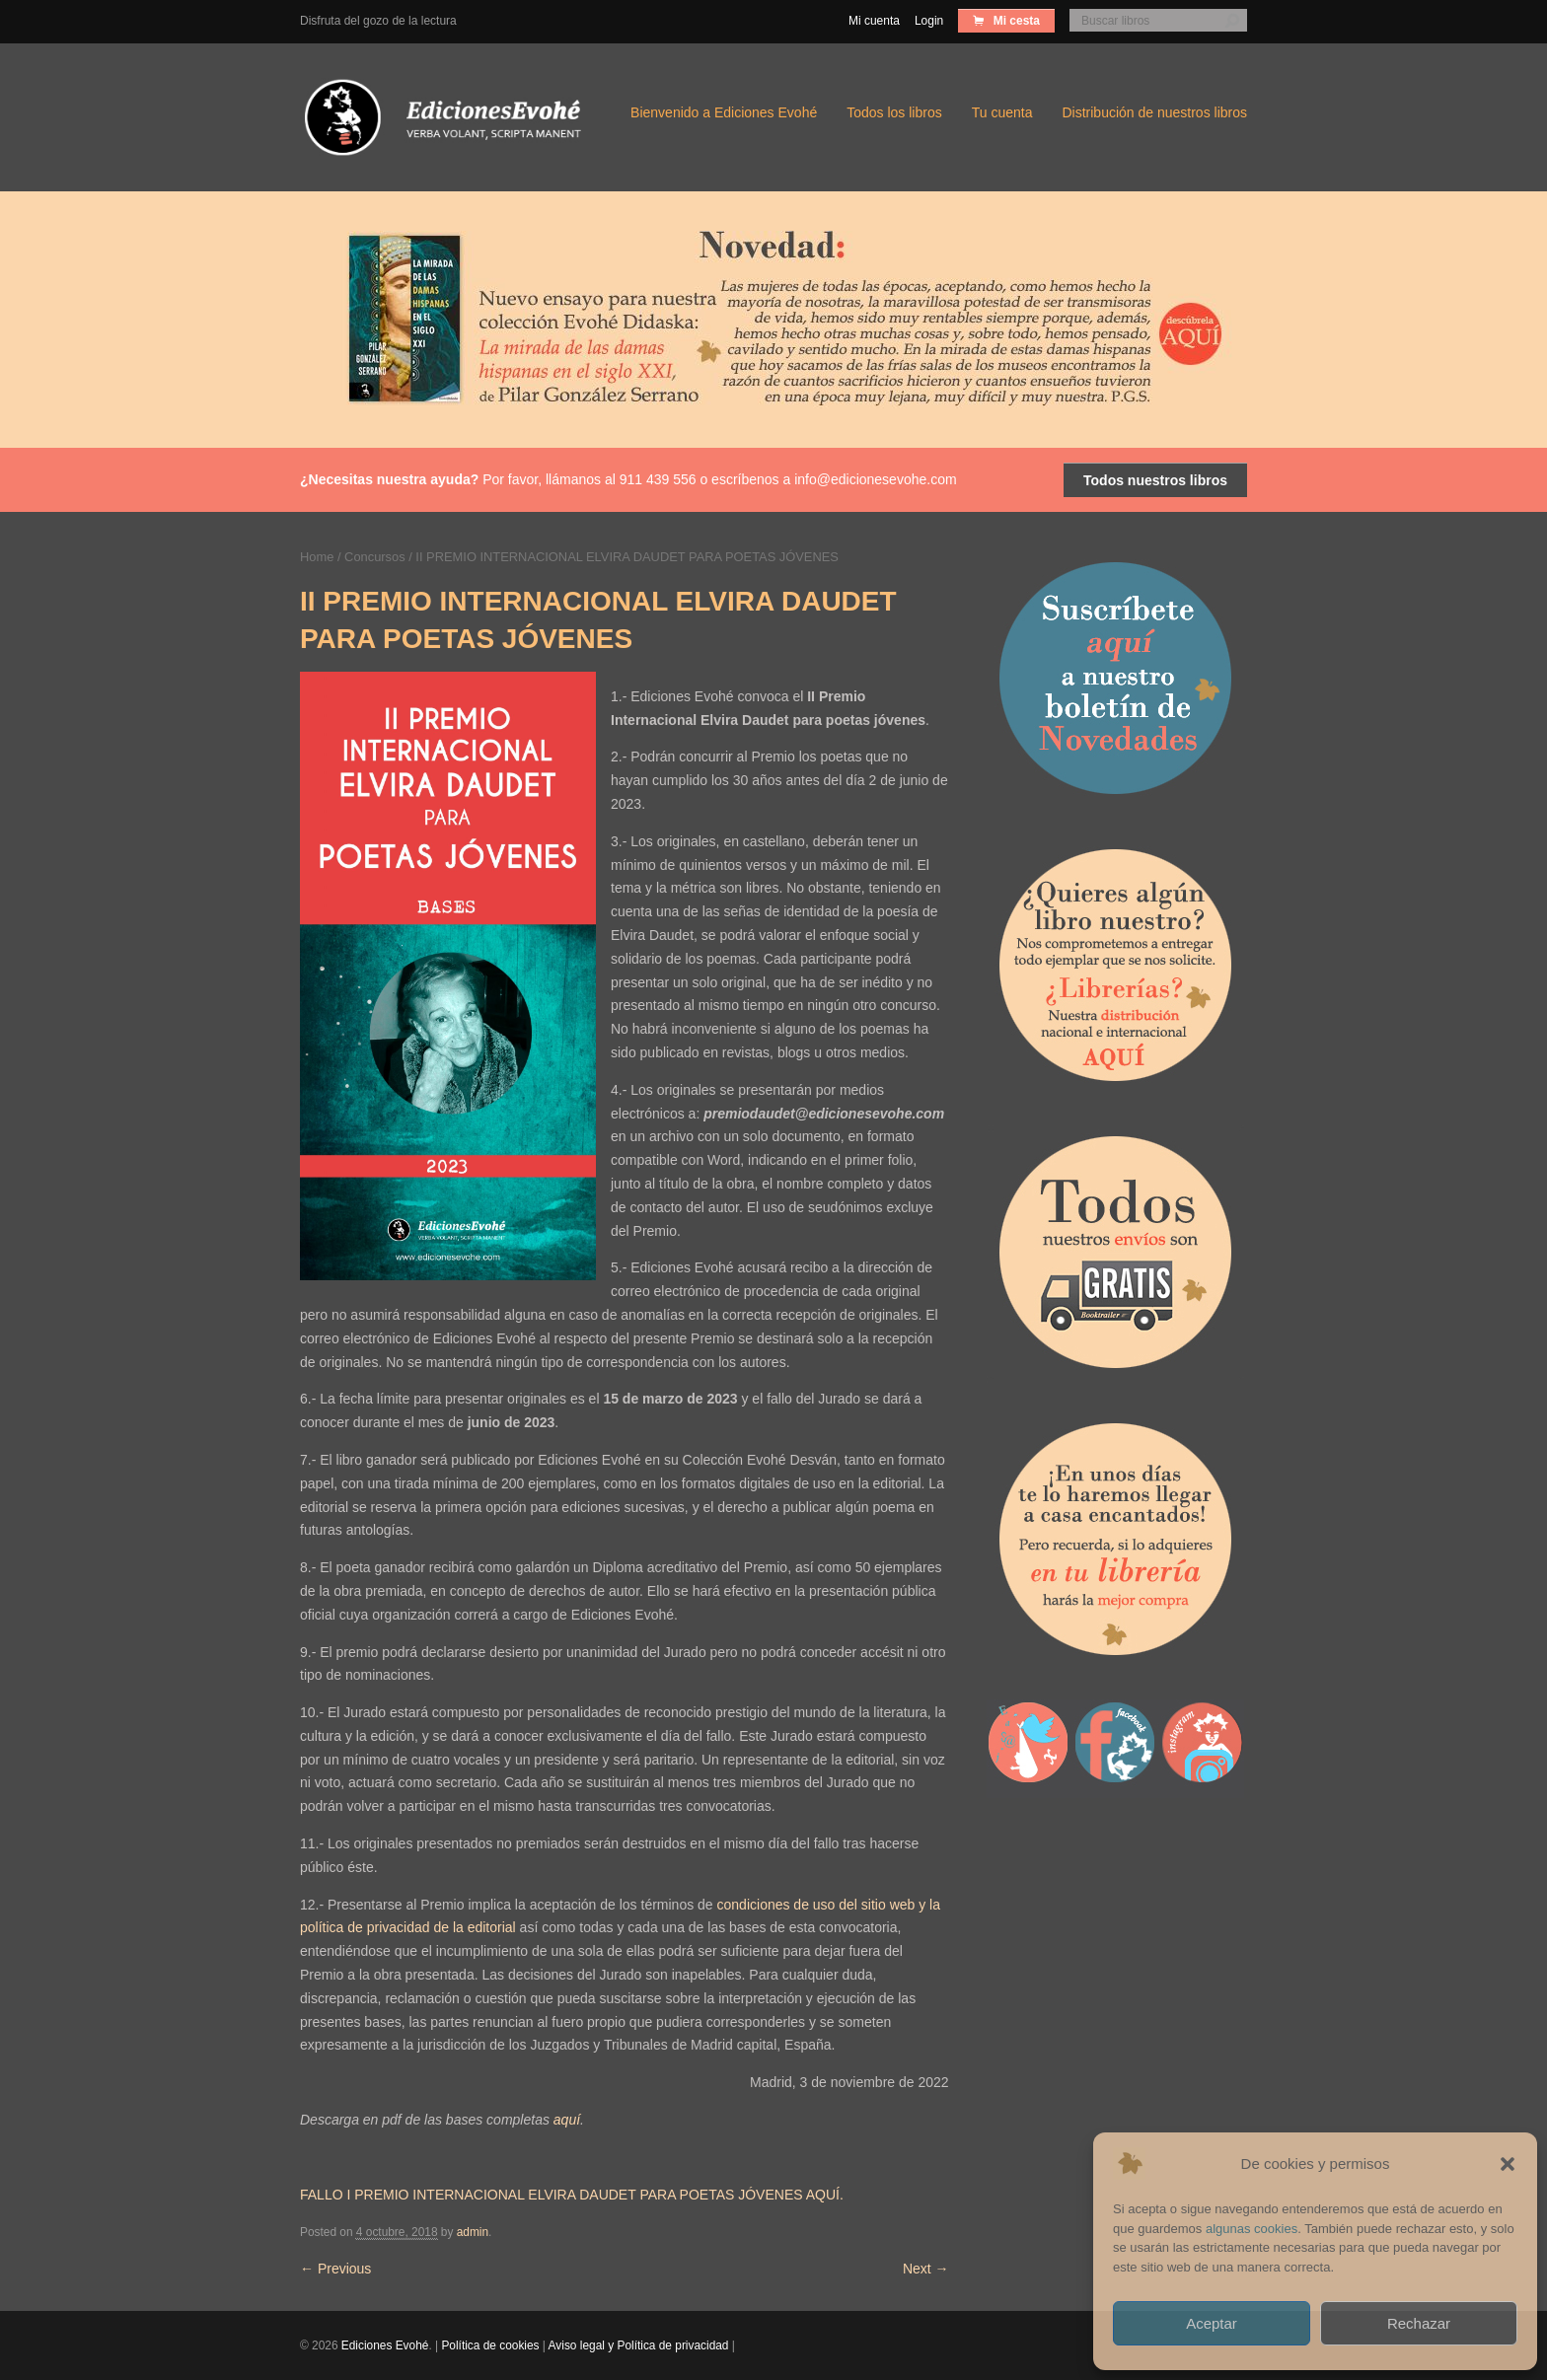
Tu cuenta (1002, 112)
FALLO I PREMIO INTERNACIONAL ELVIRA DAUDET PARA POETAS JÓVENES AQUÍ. (572, 2194)
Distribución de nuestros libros (1154, 112)
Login (929, 21)
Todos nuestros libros (1155, 480)
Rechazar (1418, 2323)
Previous (335, 2268)
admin (472, 2232)
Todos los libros (894, 112)
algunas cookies (1251, 2228)
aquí (566, 2120)
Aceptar (1211, 2323)
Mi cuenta (874, 21)
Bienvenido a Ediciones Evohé (723, 112)
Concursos (374, 556)
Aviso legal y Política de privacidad (639, 2345)
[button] (1507, 2164)
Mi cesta (1015, 21)
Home (316, 556)
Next (926, 2268)
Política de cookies (490, 2345)
